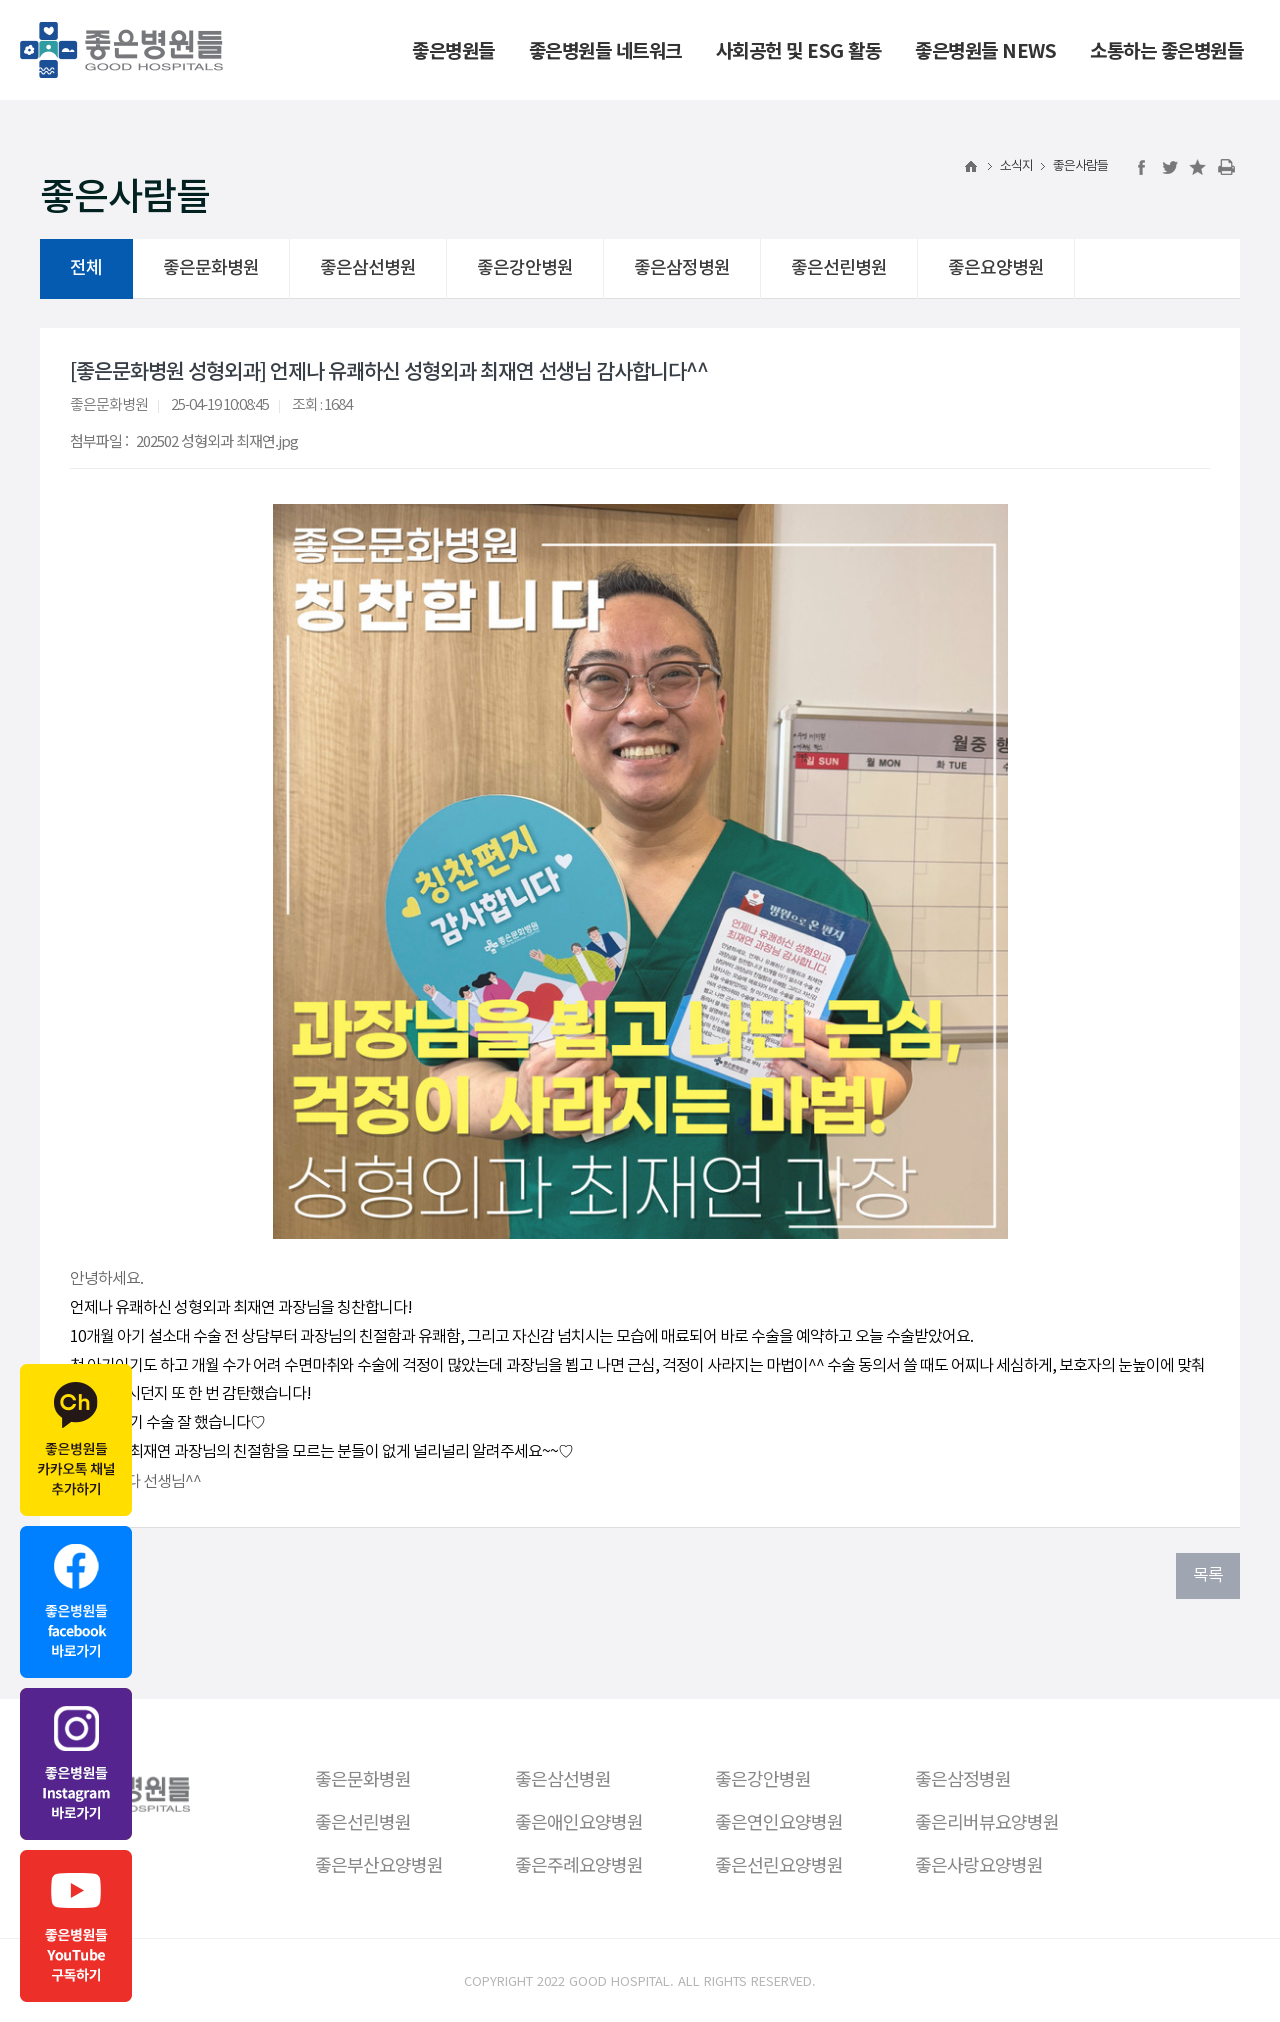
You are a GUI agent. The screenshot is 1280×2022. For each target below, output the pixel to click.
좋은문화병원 (211, 268)
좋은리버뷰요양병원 (987, 1821)
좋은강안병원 (525, 268)
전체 (86, 268)
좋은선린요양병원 (779, 1864)
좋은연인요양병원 (779, 1821)
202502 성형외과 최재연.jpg (217, 440)
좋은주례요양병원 (579, 1864)
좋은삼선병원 (368, 268)
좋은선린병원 (839, 268)
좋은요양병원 (996, 268)
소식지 (1016, 166)
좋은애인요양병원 (579, 1821)
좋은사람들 (1080, 166)
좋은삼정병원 (682, 268)
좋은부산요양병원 (379, 1864)
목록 (1208, 1576)
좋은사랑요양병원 (979, 1864)
